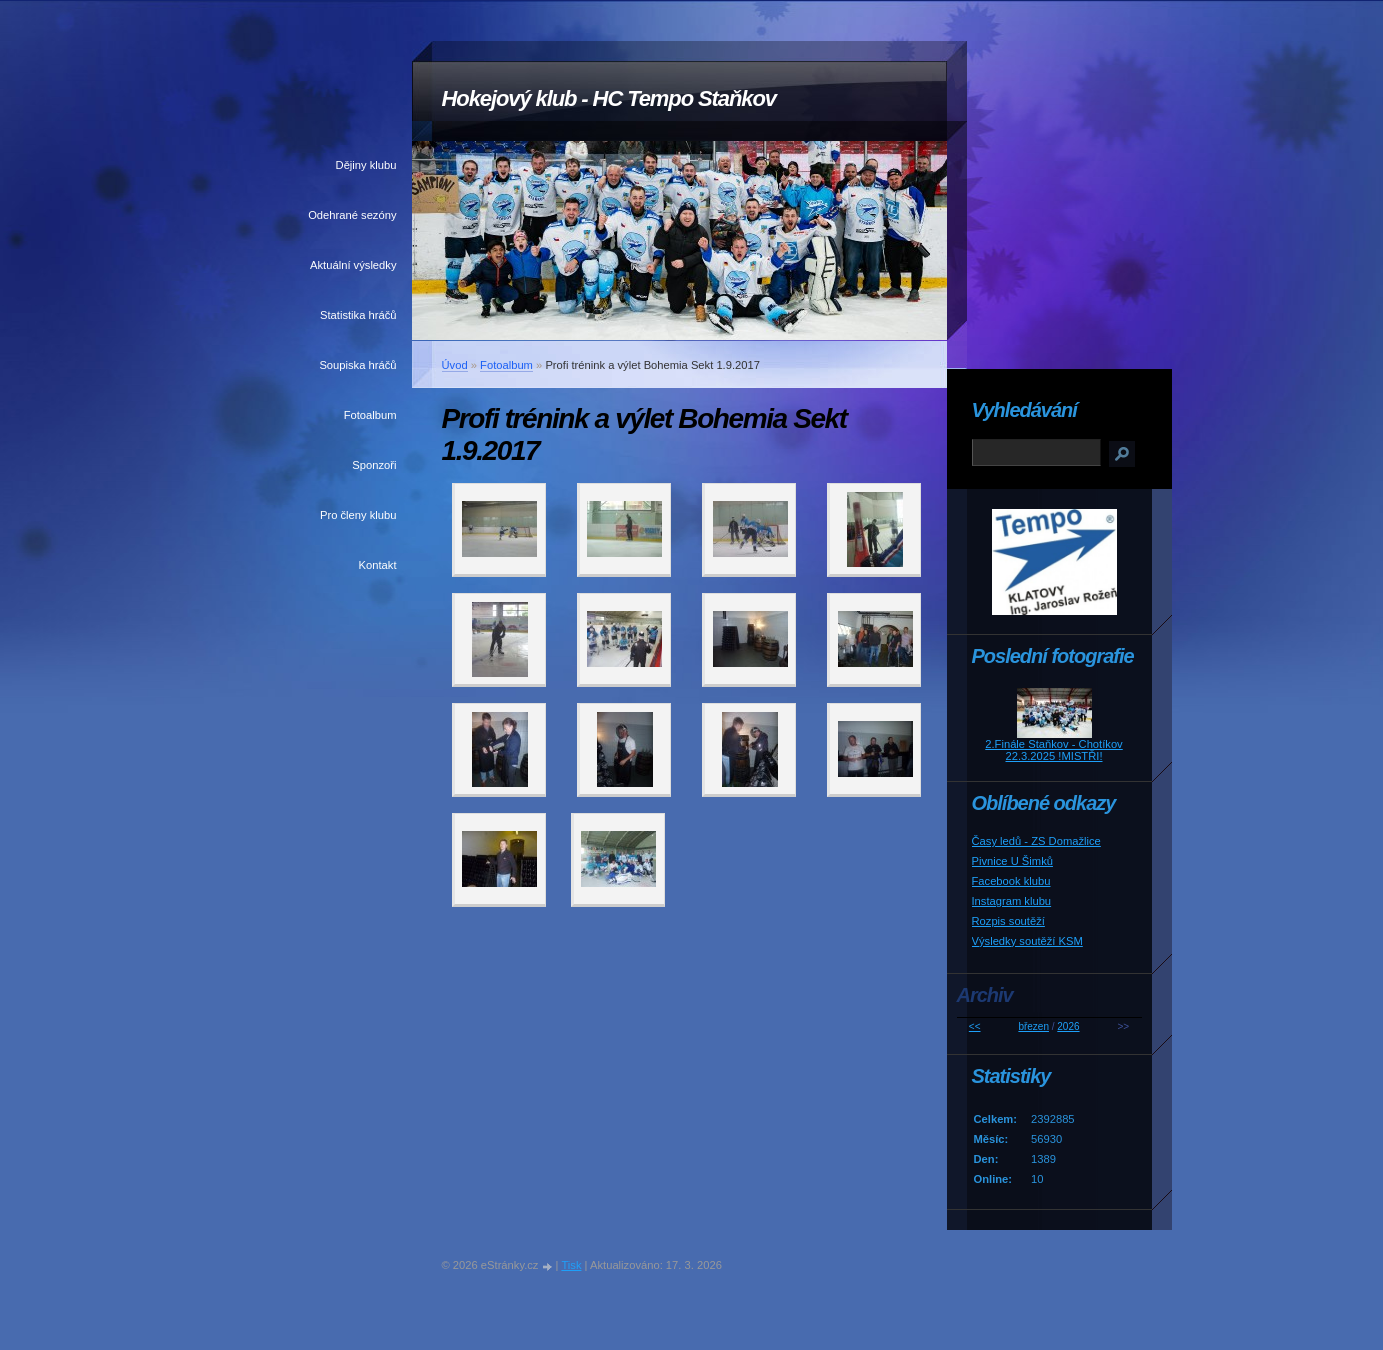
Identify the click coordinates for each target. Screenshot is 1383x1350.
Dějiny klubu (366, 165)
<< (975, 1026)
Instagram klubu (1012, 901)
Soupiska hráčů (357, 365)
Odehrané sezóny (352, 215)
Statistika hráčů (358, 315)
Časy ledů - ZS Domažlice (1036, 841)
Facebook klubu (1011, 881)
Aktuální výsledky (353, 265)
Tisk (571, 1265)
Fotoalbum (370, 415)
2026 (1068, 1026)
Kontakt (378, 565)
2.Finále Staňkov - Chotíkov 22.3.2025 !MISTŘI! (1053, 750)
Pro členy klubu (358, 515)
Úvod (455, 365)
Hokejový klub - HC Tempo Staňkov (609, 98)
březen (1033, 1026)
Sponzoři (374, 465)
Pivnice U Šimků (1012, 861)
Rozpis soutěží (1008, 921)
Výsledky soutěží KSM (1027, 941)
